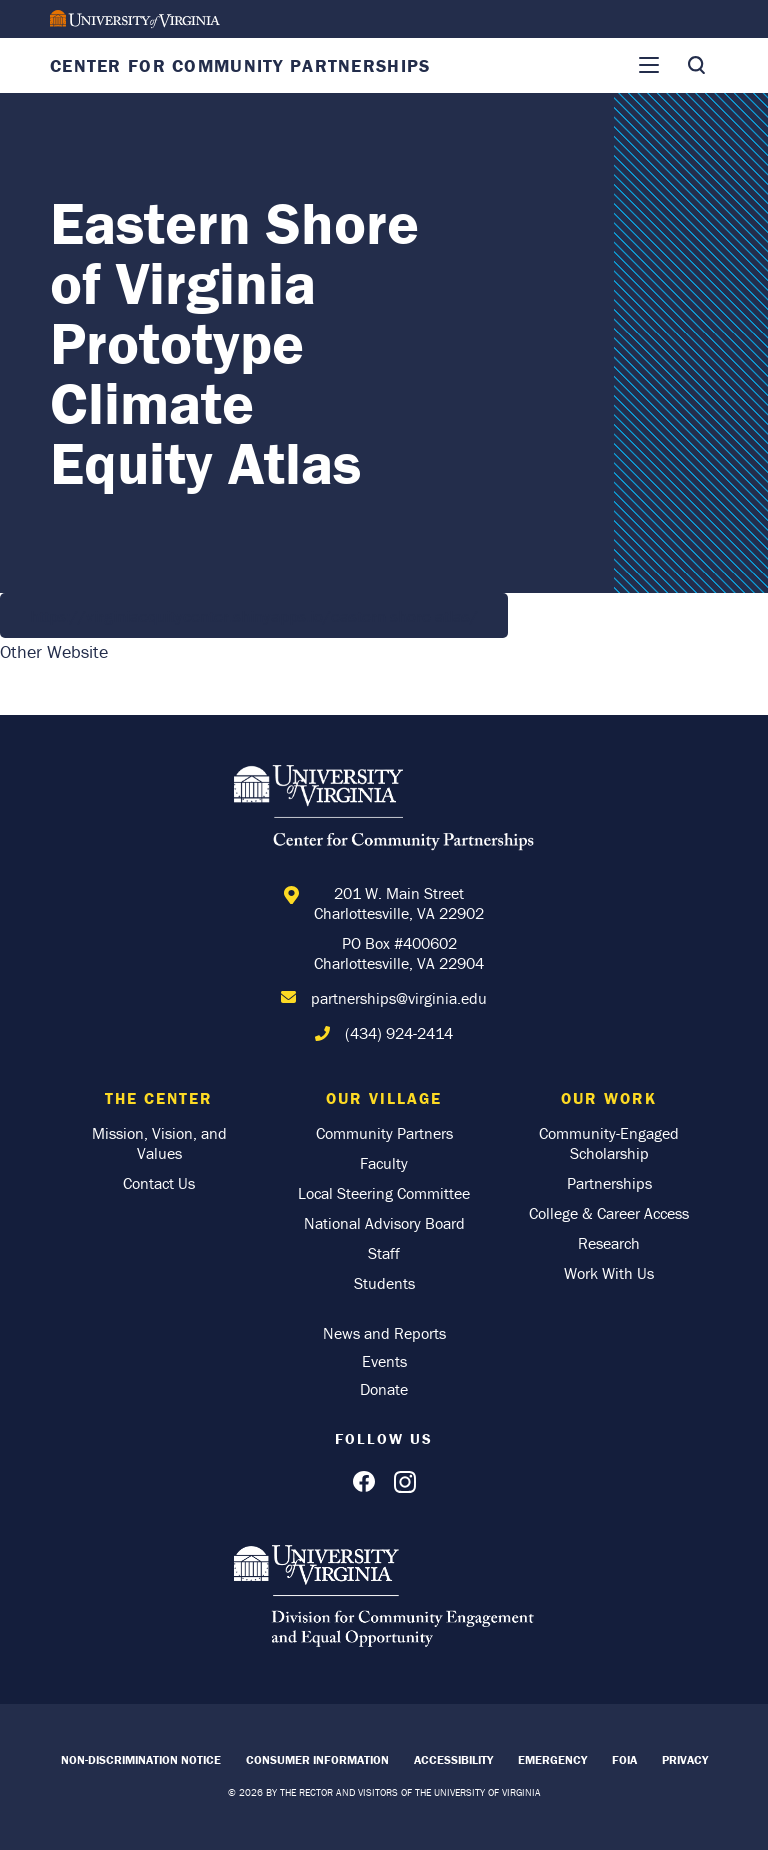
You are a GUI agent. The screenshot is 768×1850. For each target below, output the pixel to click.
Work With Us (609, 1273)
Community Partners (384, 1133)
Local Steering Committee (384, 1193)
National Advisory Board (384, 1223)
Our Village (384, 1098)
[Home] (384, 811)
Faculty (384, 1163)
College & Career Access (609, 1213)
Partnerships (609, 1183)
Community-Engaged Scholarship (609, 1143)
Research (609, 1243)
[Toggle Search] (696, 66)
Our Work (609, 1098)
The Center (159, 1098)
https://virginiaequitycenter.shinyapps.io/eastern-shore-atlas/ (254, 616)
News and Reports (384, 1333)
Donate (384, 1389)
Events (384, 1361)
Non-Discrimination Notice (141, 1759)
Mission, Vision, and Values (159, 1143)
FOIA (624, 1759)
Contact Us (159, 1183)
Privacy (685, 1759)
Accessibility (453, 1759)
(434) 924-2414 (399, 1033)
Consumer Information (317, 1759)
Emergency (552, 1759)
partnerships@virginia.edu (399, 998)
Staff (384, 1253)
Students (384, 1283)
